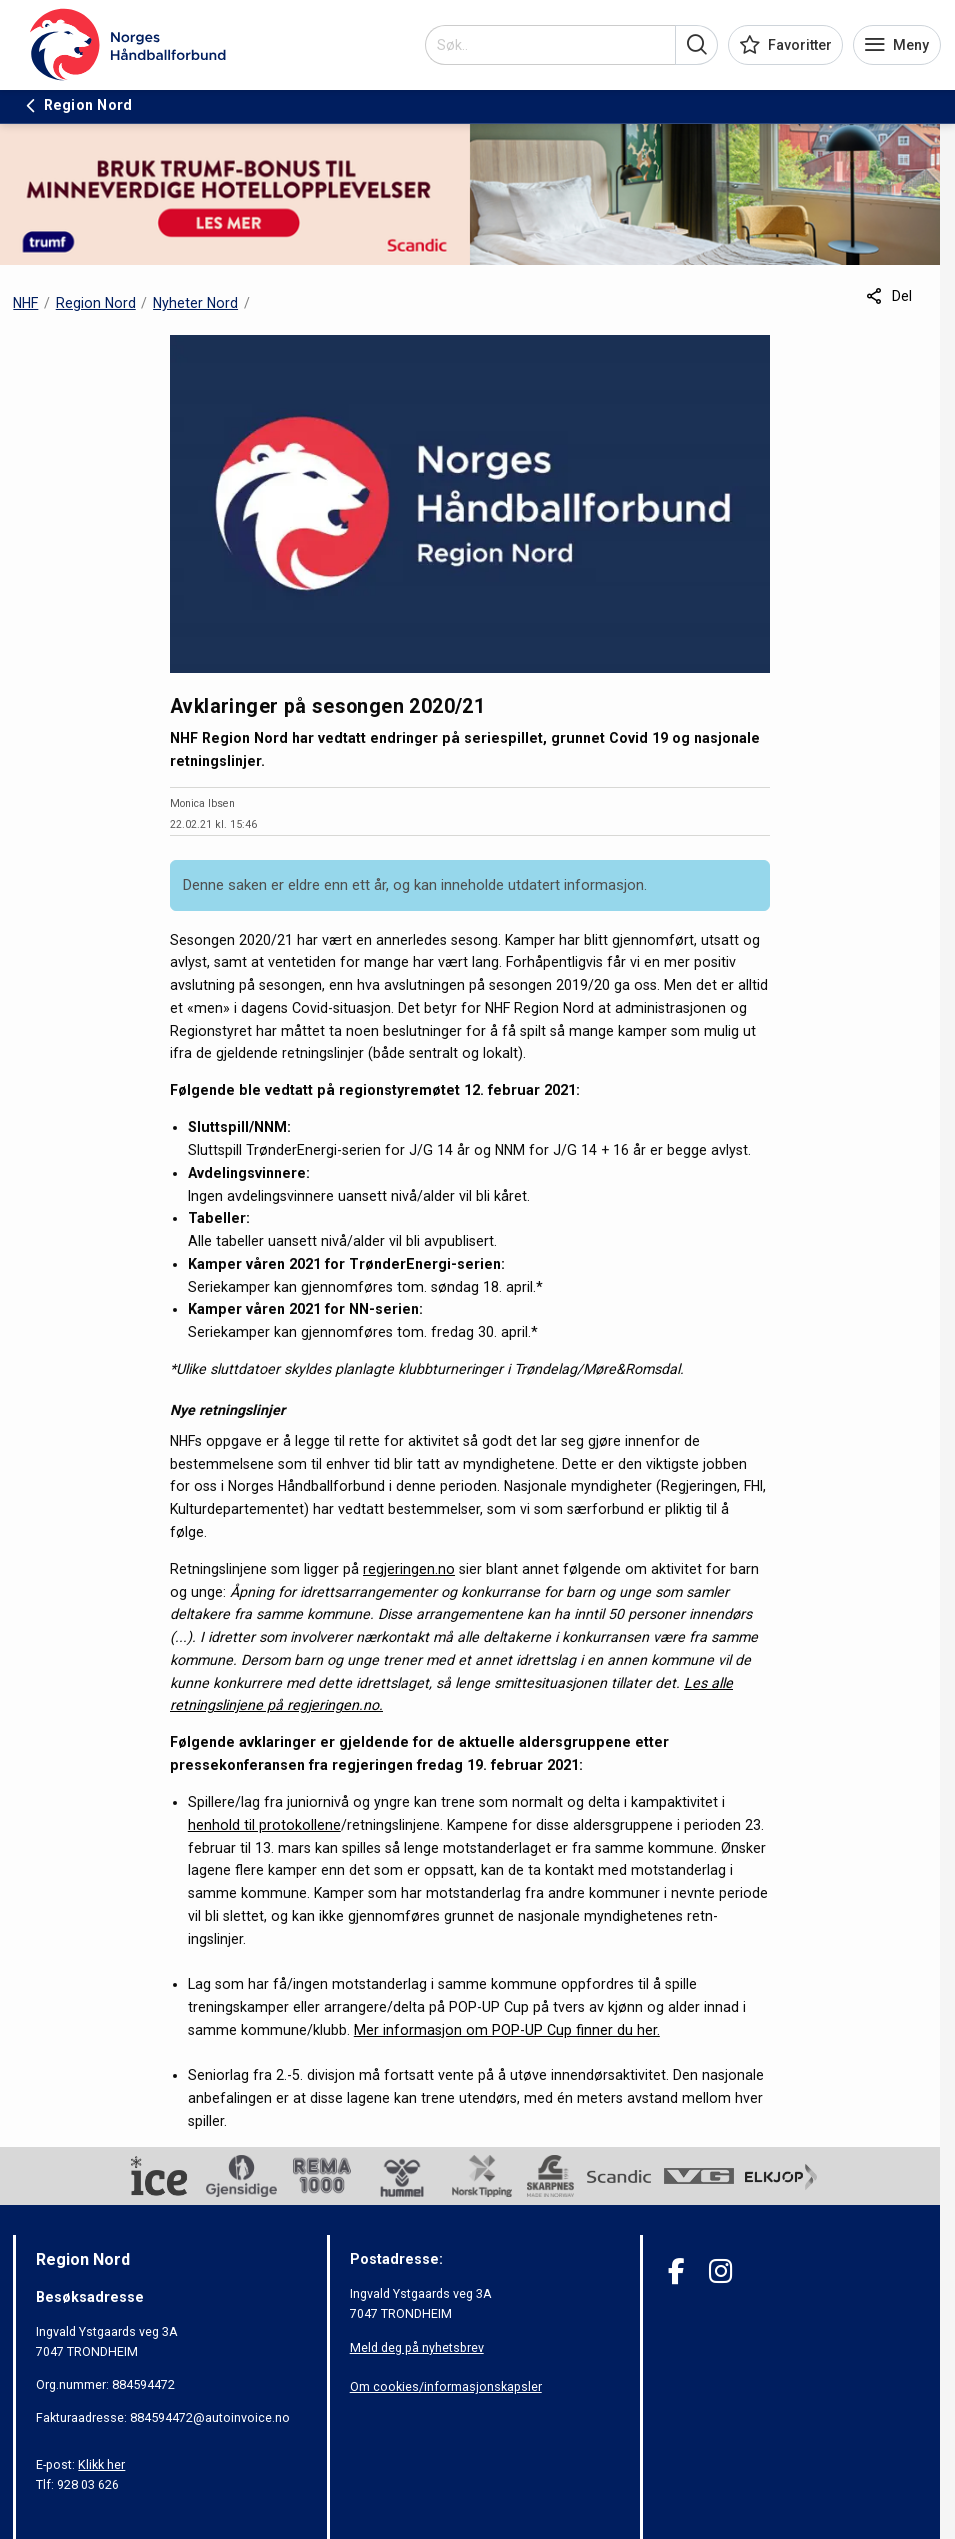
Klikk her (101, 2464)
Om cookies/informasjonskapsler (446, 2386)
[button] (696, 45)
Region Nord (96, 303)
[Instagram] (720, 2271)
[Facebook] (676, 2271)
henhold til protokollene (264, 1825)
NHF (25, 303)
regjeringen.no (409, 1569)
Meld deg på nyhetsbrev (417, 2347)
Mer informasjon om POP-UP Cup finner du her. (507, 2030)
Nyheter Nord (195, 303)
